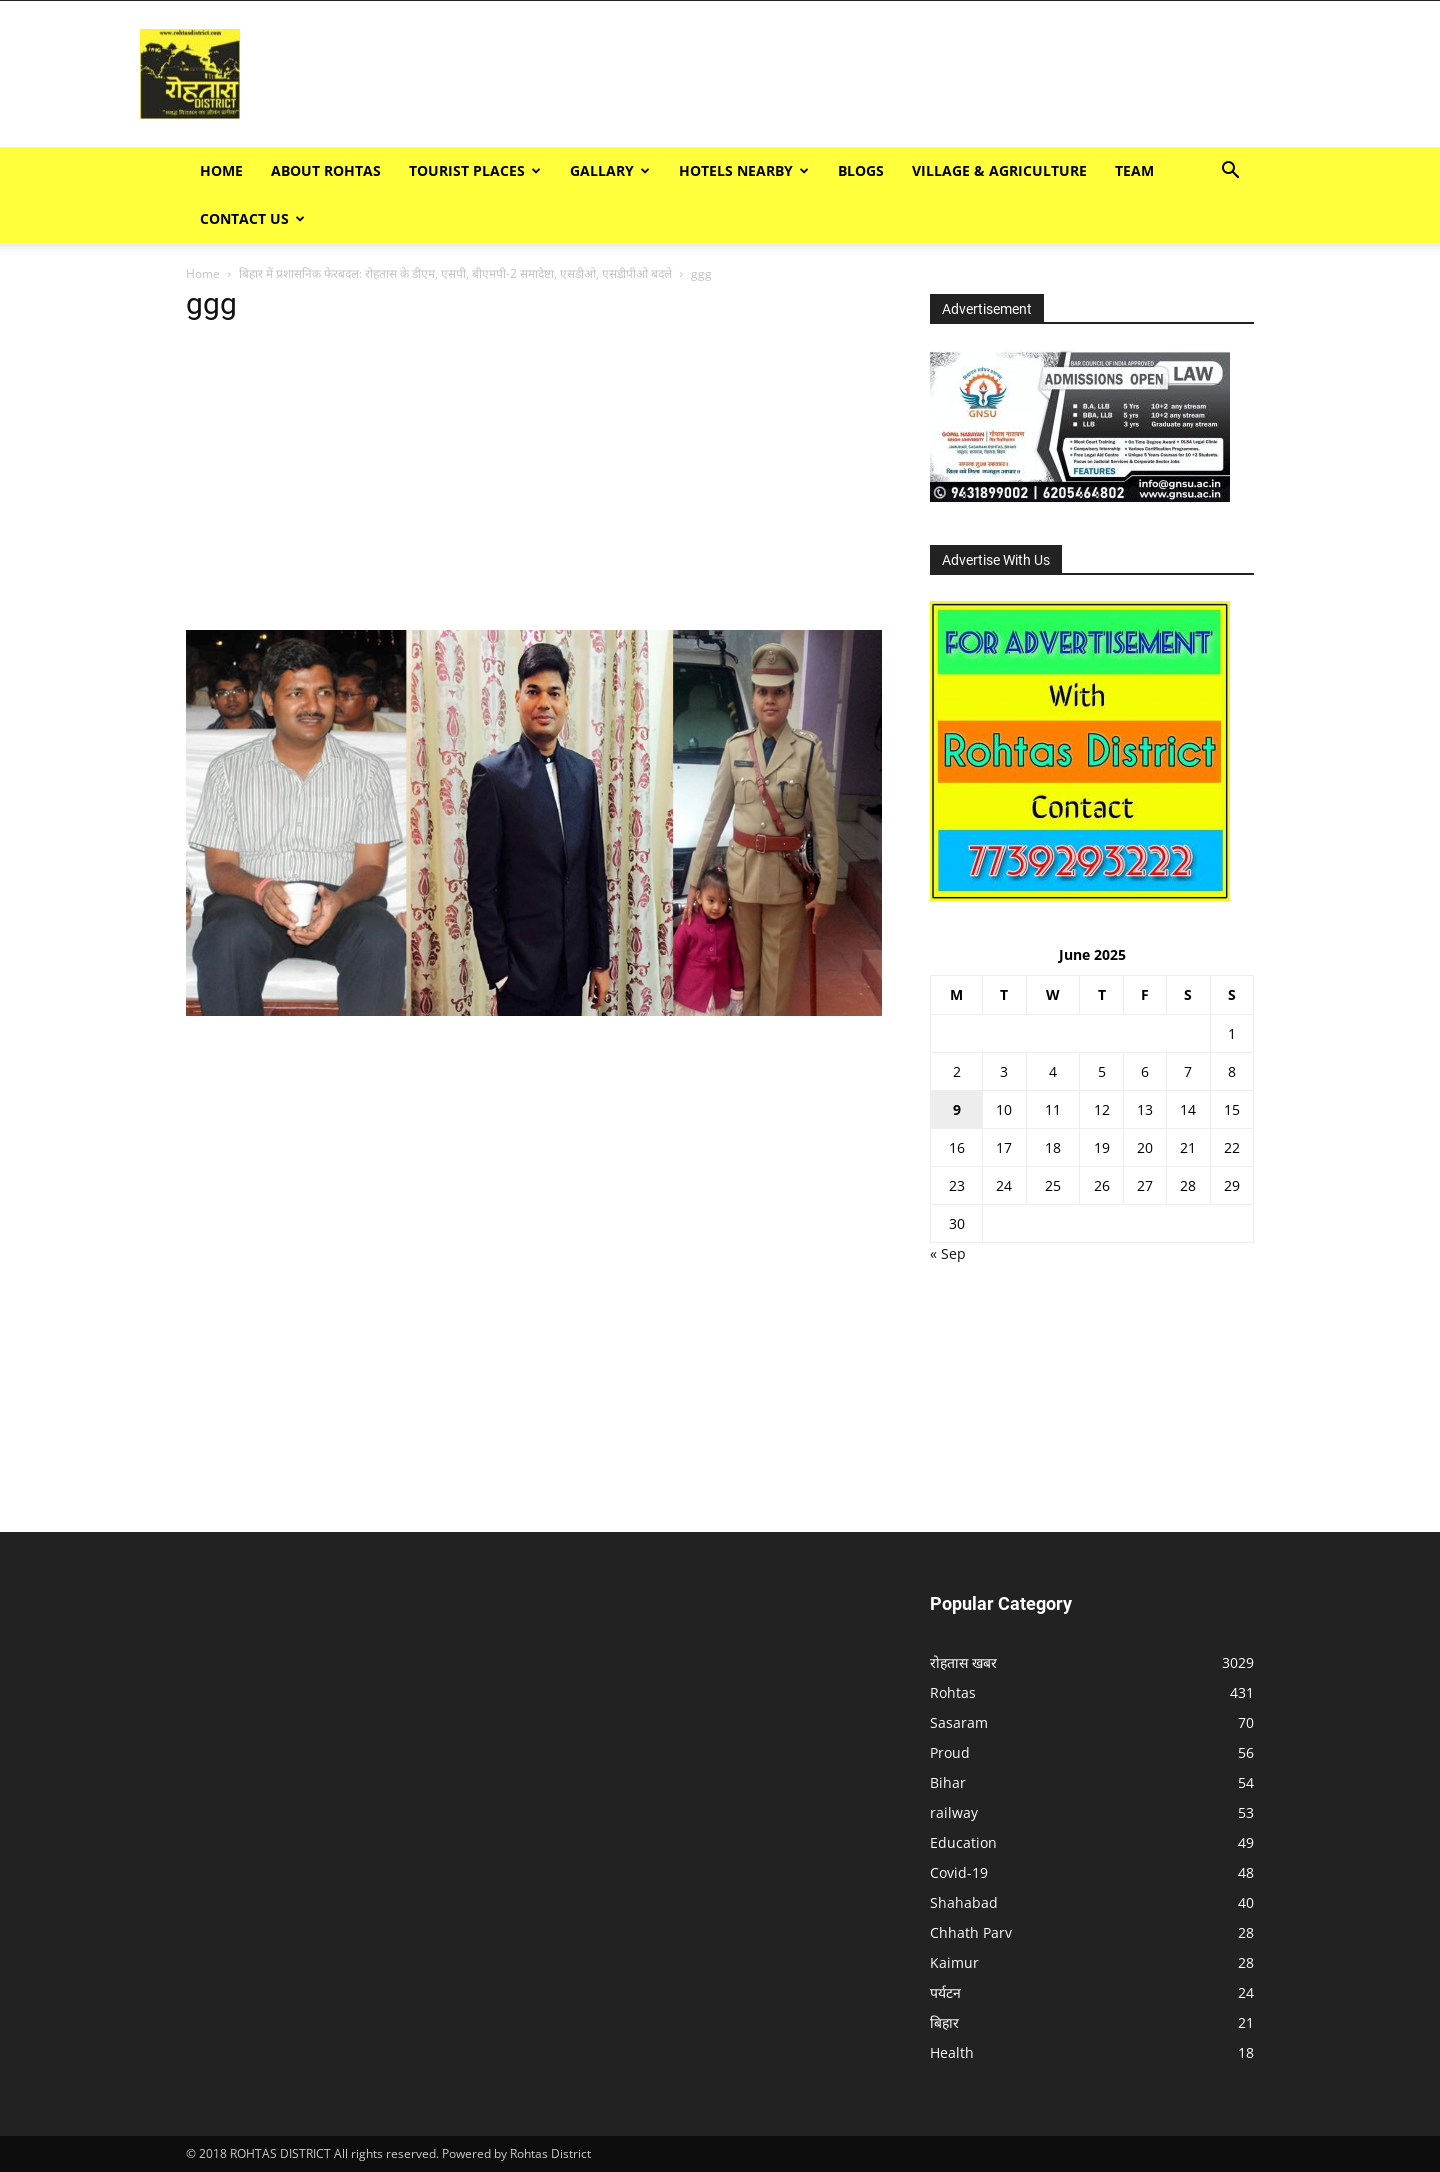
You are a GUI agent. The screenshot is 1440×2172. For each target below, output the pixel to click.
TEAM (1134, 170)
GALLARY (610, 170)
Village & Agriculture (999, 170)
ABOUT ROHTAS (326, 170)
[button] (1230, 172)
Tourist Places (475, 170)
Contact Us (252, 218)
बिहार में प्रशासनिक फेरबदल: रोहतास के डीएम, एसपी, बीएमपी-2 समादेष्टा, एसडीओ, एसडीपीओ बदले (455, 273)
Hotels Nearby (744, 170)
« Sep (948, 1253)
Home (221, 170)
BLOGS (861, 170)
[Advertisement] (1056, 74)
